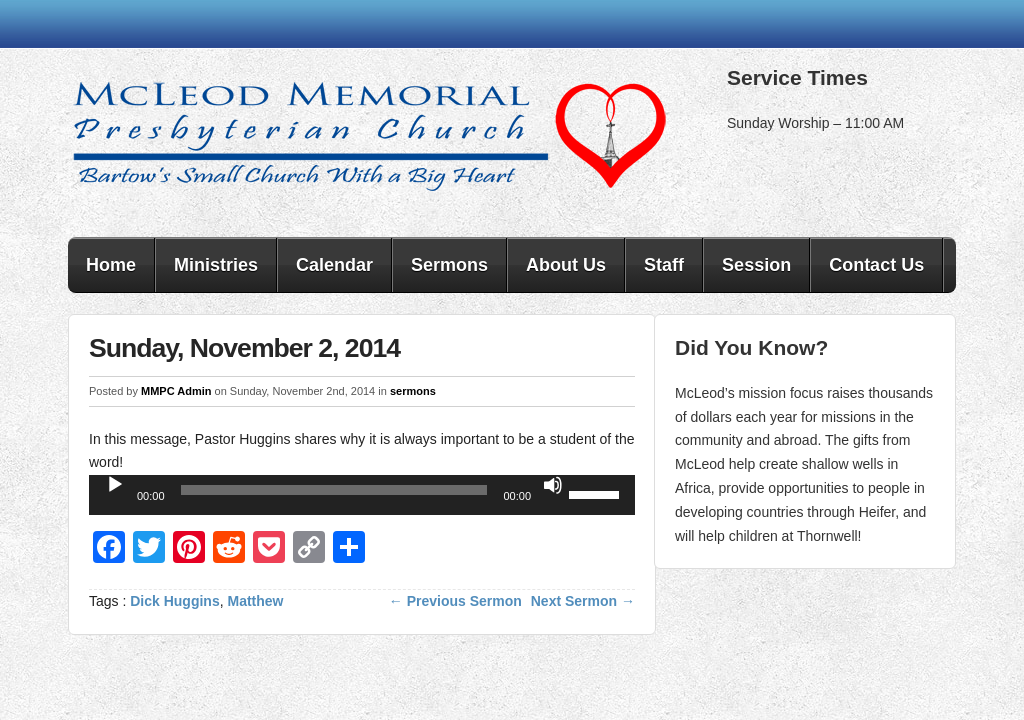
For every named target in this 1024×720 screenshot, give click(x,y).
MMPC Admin (176, 391)
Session (756, 265)
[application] (362, 495)
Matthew (256, 601)
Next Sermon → (583, 601)
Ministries (216, 265)
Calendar (334, 265)
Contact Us (876, 265)
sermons (413, 391)
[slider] (334, 490)
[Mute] (553, 485)
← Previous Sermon (455, 601)
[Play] (115, 485)
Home (111, 265)
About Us (566, 265)
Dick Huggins (174, 601)
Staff (664, 265)
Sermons (449, 265)
